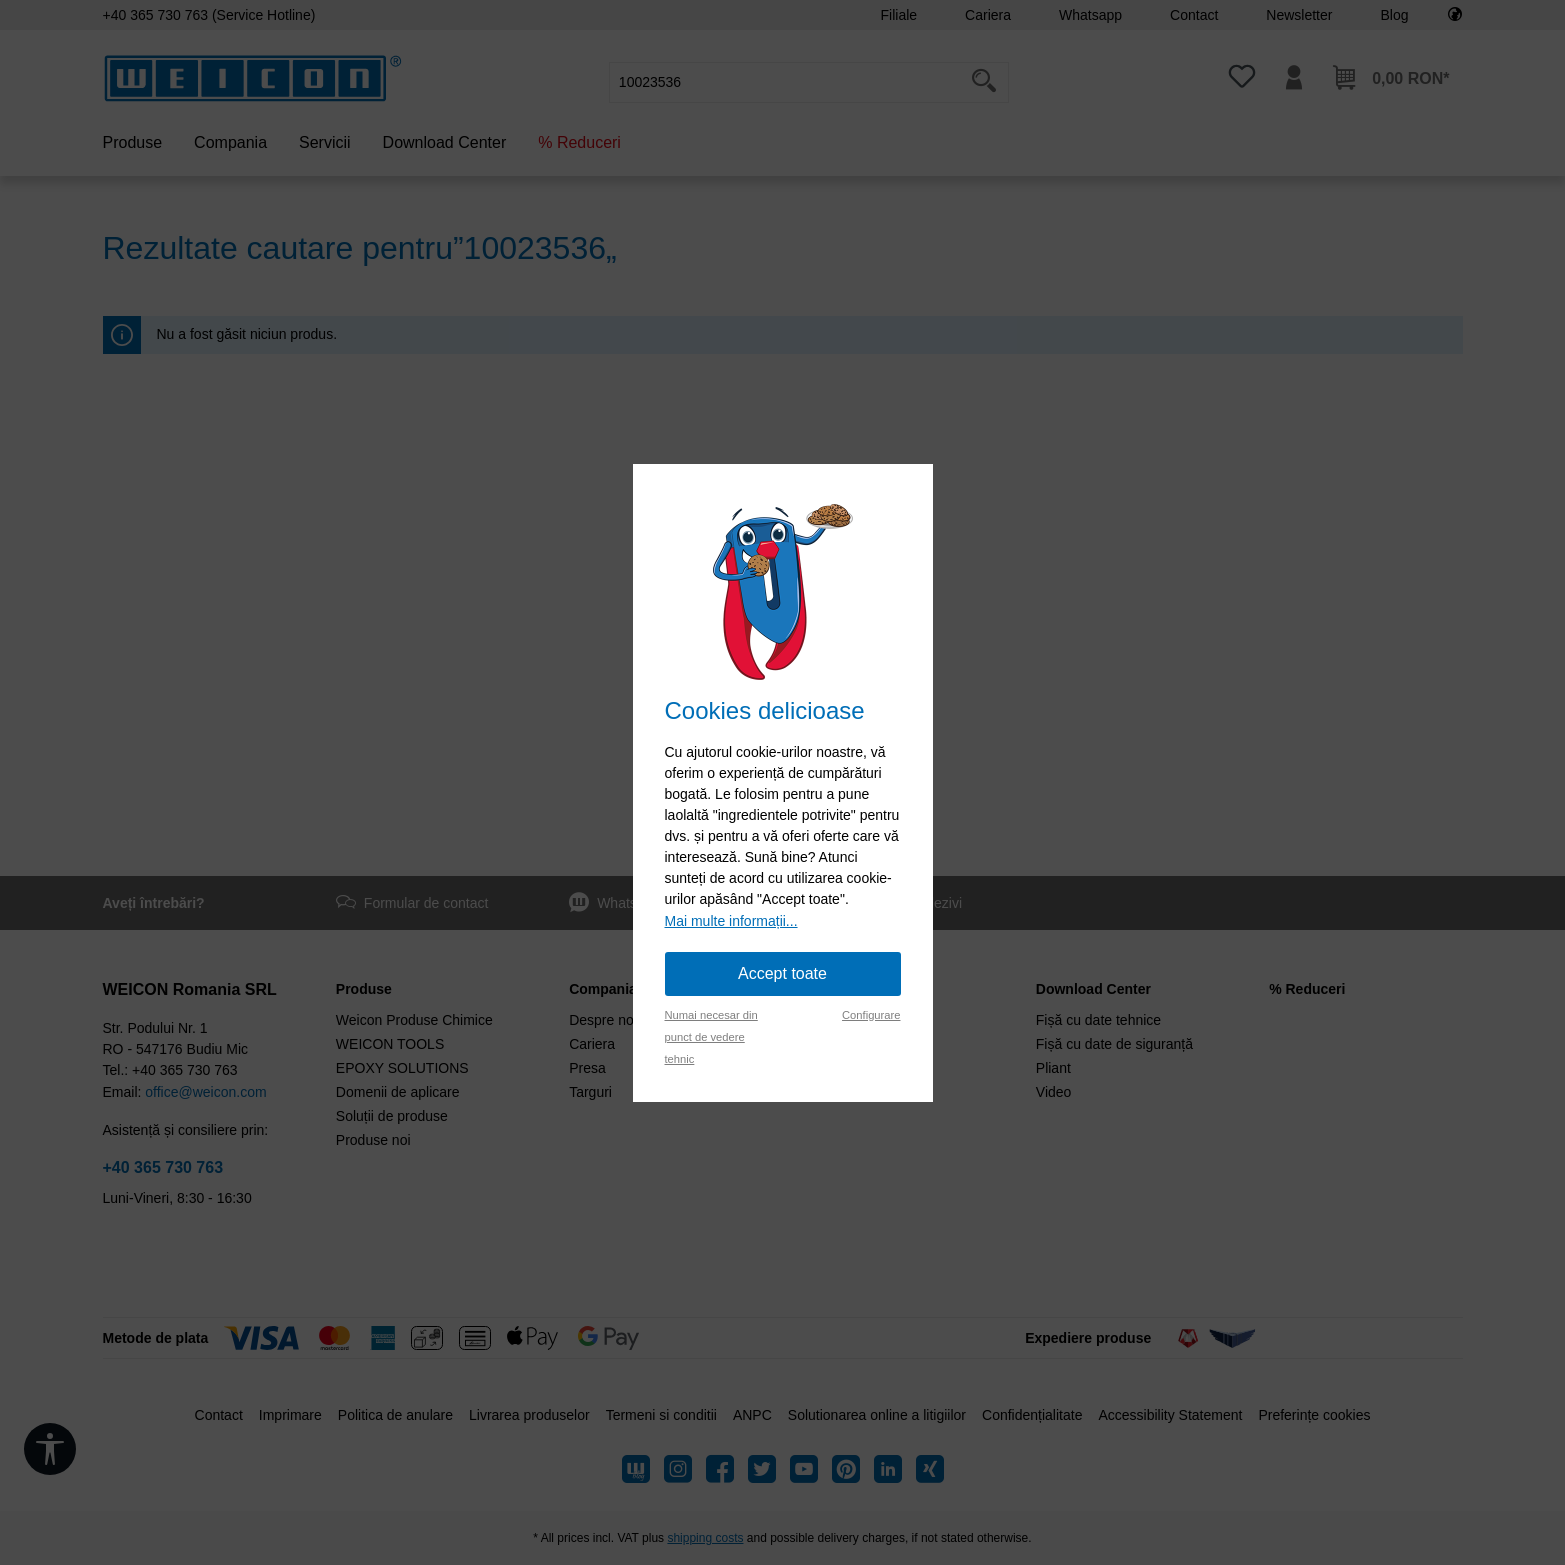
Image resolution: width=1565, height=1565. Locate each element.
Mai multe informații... (731, 921)
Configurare (871, 1015)
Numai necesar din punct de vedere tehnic (711, 1037)
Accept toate (782, 973)
